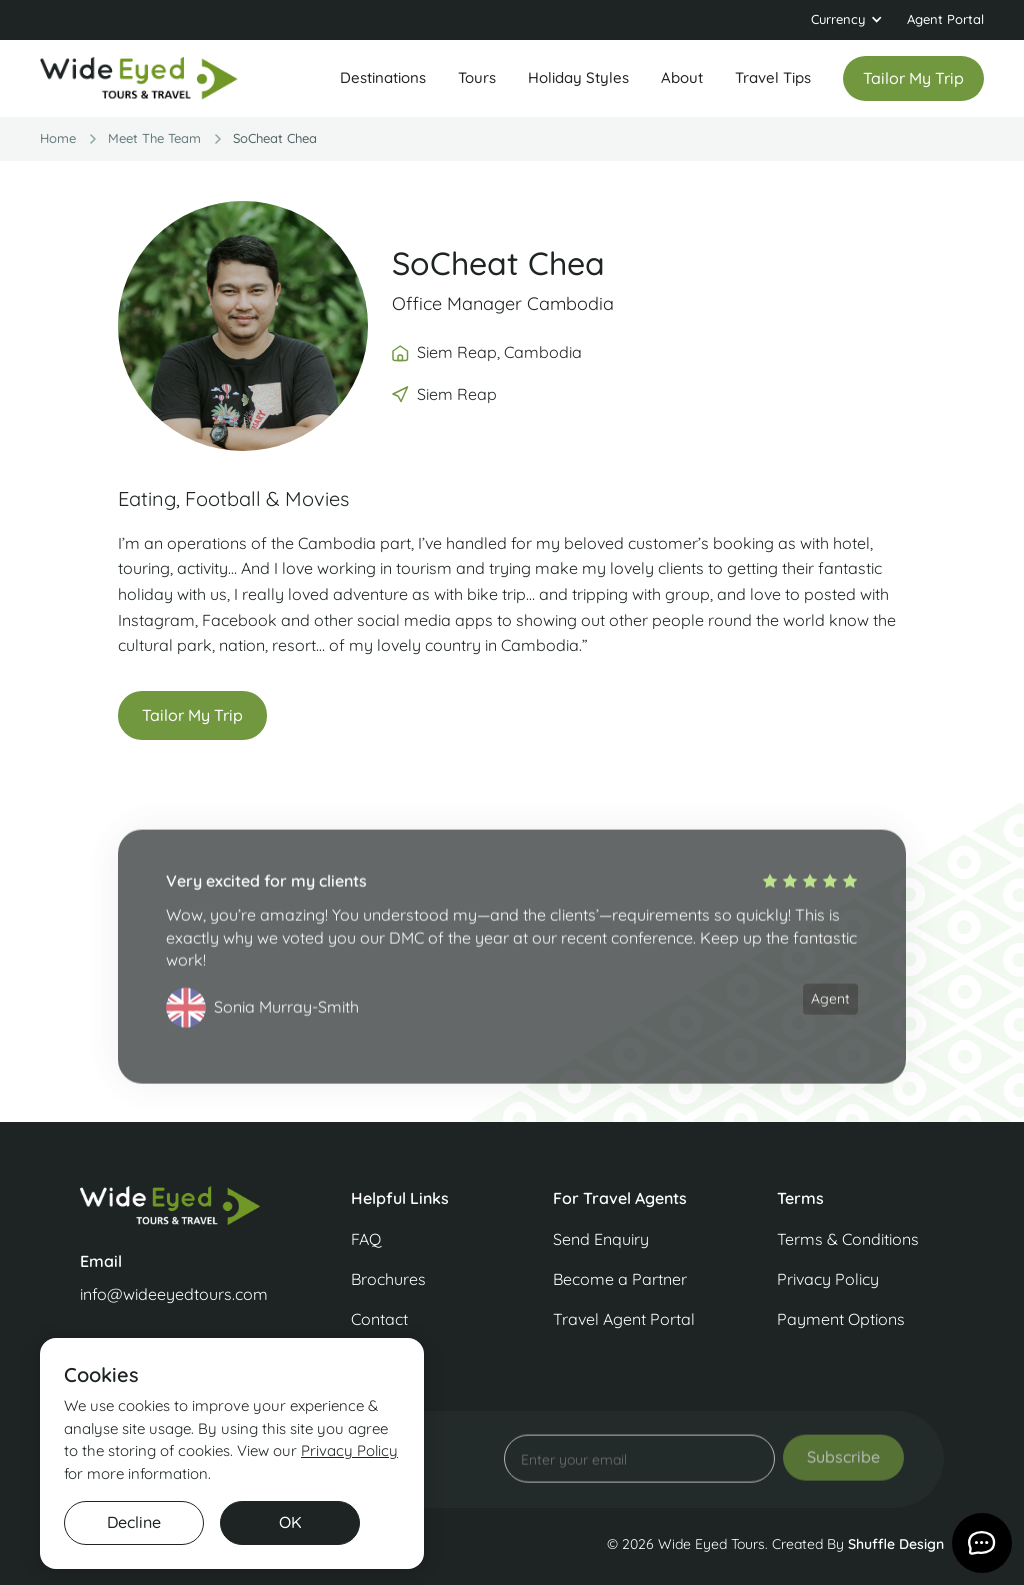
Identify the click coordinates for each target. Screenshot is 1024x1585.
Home (58, 138)
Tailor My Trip (192, 715)
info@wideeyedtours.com (174, 1294)
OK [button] (290, 1522)
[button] (847, 20)
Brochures (388, 1279)
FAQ (366, 1239)
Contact (379, 1319)
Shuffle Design (896, 1544)
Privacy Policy (828, 1279)
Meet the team (154, 138)
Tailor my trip (913, 78)
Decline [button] (134, 1522)
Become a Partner (620, 1279)
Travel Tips (773, 77)
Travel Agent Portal (624, 1319)
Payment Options (841, 1319)
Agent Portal (945, 19)
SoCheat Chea (275, 138)
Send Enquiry (601, 1239)
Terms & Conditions (848, 1239)
